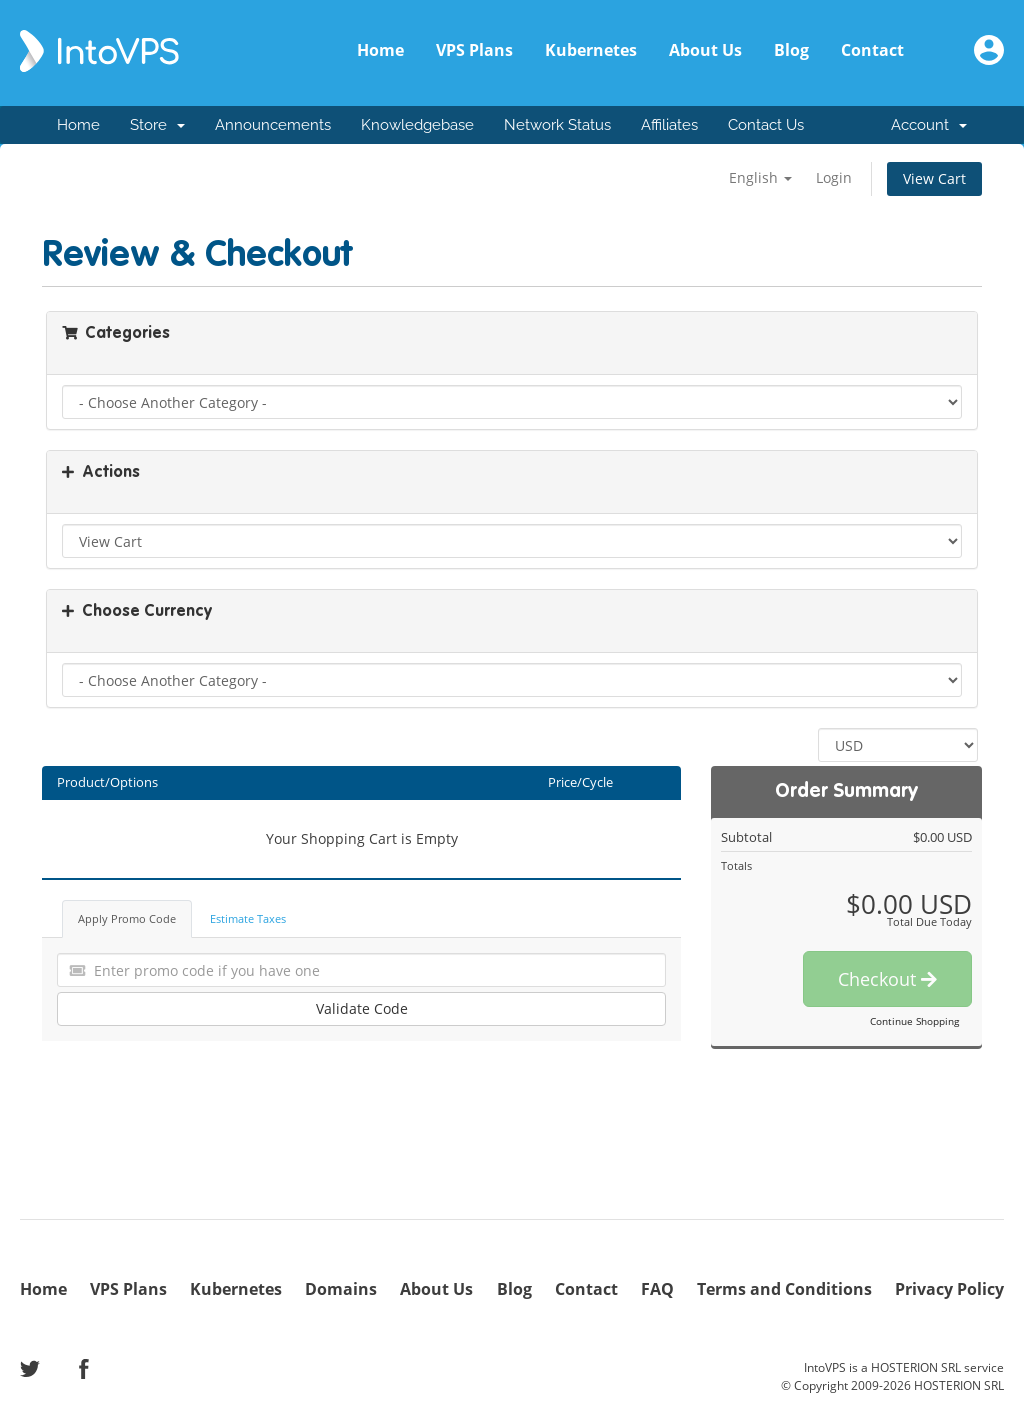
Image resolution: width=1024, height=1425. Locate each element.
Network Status (557, 125)
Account (929, 125)
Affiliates (669, 125)
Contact (872, 50)
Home (380, 50)
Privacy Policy (949, 1289)
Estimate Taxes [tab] (248, 918)
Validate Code (362, 1008)
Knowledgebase (417, 125)
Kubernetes (591, 50)
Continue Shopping (914, 1021)
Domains (341, 1289)
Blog (791, 50)
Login (834, 177)
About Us (705, 50)
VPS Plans (474, 50)
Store (157, 125)
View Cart (934, 178)
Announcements (273, 125)
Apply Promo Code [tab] (127, 918)
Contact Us (766, 125)
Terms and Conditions (784, 1289)
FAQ (657, 1289)
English (760, 177)
